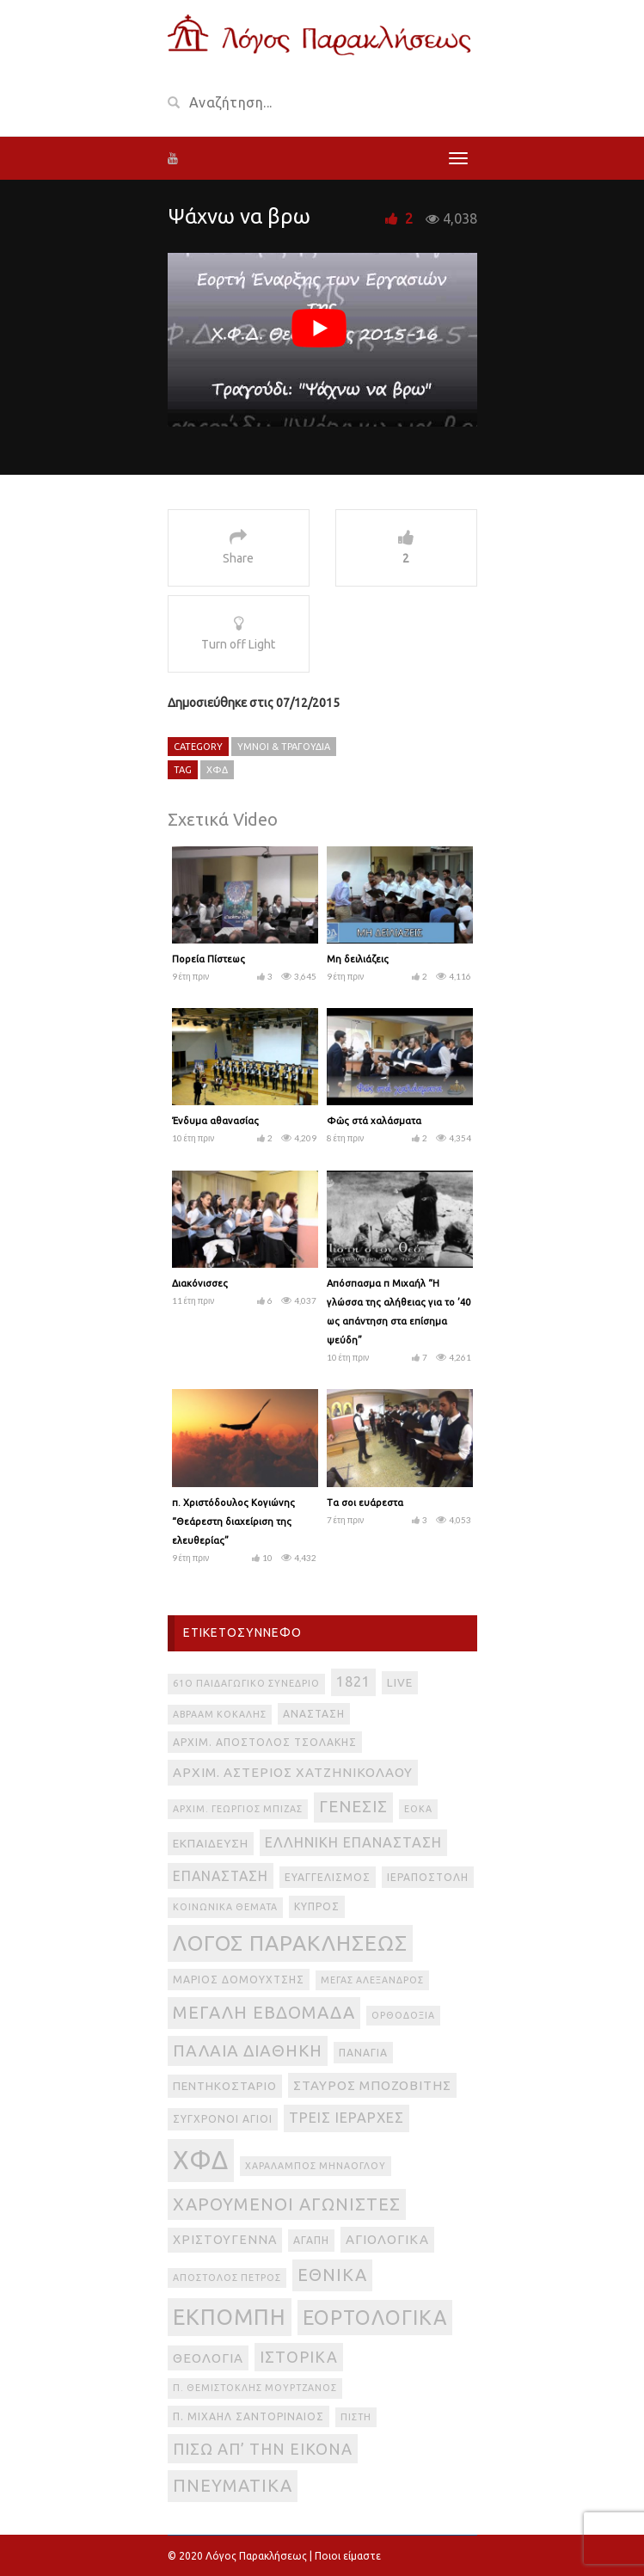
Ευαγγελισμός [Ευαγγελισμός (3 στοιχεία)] (328, 1877)
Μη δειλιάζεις (358, 959)
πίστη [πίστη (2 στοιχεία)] (355, 2417)
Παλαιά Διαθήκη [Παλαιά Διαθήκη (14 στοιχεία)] (247, 2050)
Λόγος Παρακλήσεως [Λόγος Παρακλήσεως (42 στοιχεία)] (290, 1943)
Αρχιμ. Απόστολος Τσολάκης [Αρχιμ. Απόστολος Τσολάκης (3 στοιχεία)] (265, 1742)
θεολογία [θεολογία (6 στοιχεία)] (208, 2358)
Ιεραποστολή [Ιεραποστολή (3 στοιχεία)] (428, 1877)
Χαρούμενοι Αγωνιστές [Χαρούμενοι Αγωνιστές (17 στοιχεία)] (287, 2204)
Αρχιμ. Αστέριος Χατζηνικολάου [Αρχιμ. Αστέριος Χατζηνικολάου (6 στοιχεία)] (293, 1772)
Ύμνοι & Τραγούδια (283, 746)
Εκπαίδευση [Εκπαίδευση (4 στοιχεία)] (210, 1843)
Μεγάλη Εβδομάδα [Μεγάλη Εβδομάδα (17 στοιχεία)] (264, 2012)
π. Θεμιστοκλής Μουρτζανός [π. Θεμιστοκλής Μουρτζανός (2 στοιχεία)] (255, 2387)
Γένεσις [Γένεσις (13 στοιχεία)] (353, 1807)
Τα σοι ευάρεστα (365, 1502)
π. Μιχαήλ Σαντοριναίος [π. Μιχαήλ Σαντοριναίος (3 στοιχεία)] (248, 2416)
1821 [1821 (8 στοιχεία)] (353, 1681)
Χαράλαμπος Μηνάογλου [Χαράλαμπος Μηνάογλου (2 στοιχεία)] (315, 2166)
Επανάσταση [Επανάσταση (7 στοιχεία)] (220, 1876)
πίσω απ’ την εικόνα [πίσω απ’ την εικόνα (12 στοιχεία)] (263, 2448)
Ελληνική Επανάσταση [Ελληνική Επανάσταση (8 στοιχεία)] (353, 1842)
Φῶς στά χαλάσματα (374, 1121)
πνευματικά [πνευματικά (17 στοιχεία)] (232, 2485)
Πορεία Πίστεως (208, 959)
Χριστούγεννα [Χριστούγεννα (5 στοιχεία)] (225, 2240)
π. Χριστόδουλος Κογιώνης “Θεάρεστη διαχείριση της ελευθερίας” (233, 1521)
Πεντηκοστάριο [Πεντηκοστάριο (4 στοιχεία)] (225, 2086)
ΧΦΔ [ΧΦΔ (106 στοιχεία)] (201, 2160)
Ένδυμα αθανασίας (215, 1121)
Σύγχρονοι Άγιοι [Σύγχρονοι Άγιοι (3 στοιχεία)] (223, 2118)
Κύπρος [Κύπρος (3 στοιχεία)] (317, 1906)
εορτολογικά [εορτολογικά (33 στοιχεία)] (375, 2317)
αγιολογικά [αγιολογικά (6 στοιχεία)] (387, 2239)
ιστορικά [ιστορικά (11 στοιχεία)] (299, 2356)
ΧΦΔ (217, 770)
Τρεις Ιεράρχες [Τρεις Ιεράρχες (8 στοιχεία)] (346, 2117)
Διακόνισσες (200, 1283)
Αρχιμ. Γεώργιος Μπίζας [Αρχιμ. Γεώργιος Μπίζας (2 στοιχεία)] (238, 1809)
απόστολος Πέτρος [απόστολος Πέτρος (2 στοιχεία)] (227, 2277)
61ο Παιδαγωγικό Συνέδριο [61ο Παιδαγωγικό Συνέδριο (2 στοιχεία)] (246, 1683)
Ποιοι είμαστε (348, 2555)
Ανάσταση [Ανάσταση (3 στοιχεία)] (314, 1713)
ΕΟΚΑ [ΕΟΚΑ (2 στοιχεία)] (418, 1809)
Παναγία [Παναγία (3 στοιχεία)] (363, 2052)
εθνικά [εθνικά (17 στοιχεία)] (332, 2274)
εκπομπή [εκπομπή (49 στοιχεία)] (229, 2316)
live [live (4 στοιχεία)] (400, 1682)
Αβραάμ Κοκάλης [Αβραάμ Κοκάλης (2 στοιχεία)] (220, 1714)
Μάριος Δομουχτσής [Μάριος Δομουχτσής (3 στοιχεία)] (238, 1979)
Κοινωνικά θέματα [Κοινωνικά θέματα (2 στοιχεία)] (225, 1907)
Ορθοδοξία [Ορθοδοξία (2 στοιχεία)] (403, 2015)
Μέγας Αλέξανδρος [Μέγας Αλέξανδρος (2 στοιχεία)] (372, 1980)
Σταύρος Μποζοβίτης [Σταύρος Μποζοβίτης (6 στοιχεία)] (372, 2085)
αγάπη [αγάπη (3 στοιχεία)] (311, 2240)
